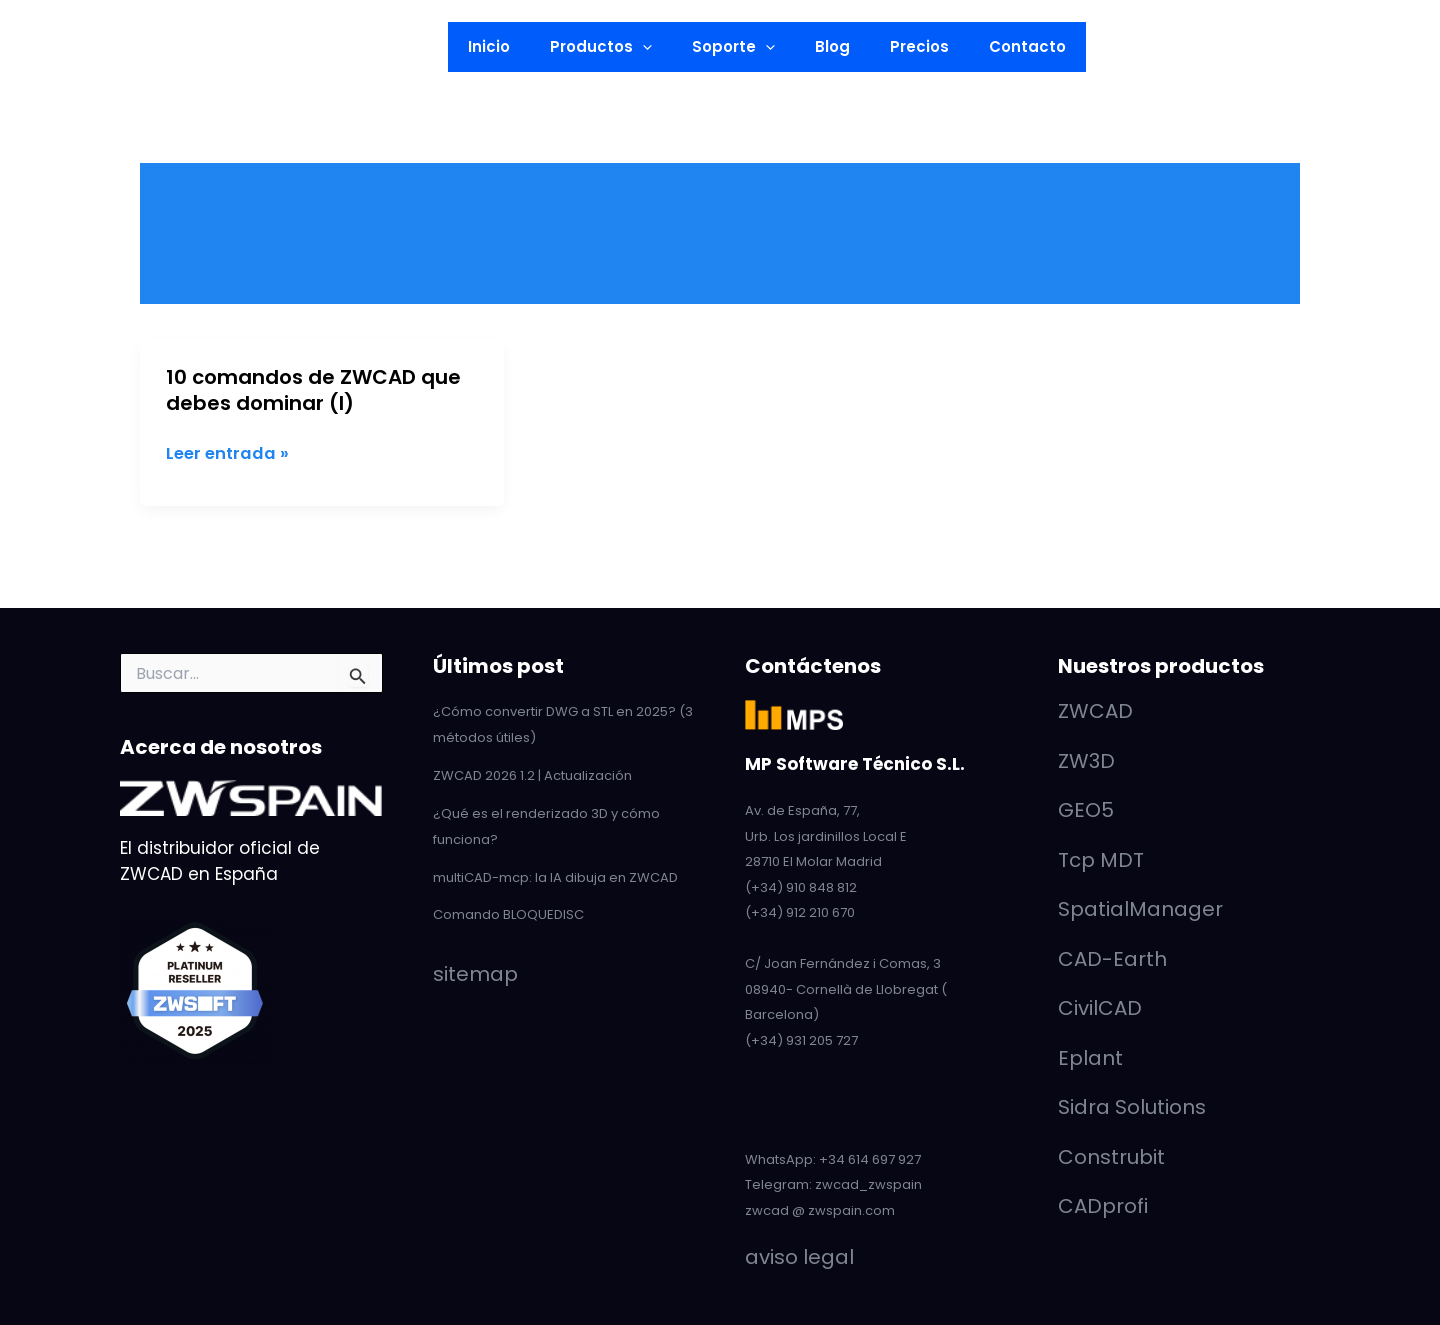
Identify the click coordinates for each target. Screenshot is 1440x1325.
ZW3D (1086, 761)
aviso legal (799, 1257)
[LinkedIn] (55, 48)
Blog (827, 46)
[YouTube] (87, 48)
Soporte (738, 47)
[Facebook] (151, 48)
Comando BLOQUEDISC (508, 912)
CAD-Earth (1112, 959)
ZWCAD (1095, 711)
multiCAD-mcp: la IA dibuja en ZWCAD (555, 875)
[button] (261, 47)
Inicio (514, 46)
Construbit (1111, 1157)
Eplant (1090, 1058)
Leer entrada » (229, 454)
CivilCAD (1100, 1008)
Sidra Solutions (1132, 1107)
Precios (904, 46)
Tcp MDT (1101, 860)
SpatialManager (1140, 909)
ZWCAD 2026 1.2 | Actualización (532, 774)
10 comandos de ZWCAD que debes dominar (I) (313, 390)
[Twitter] (119, 48)
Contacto (1002, 46)
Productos (616, 47)
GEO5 (1086, 810)
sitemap (475, 971)
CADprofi (1103, 1206)
